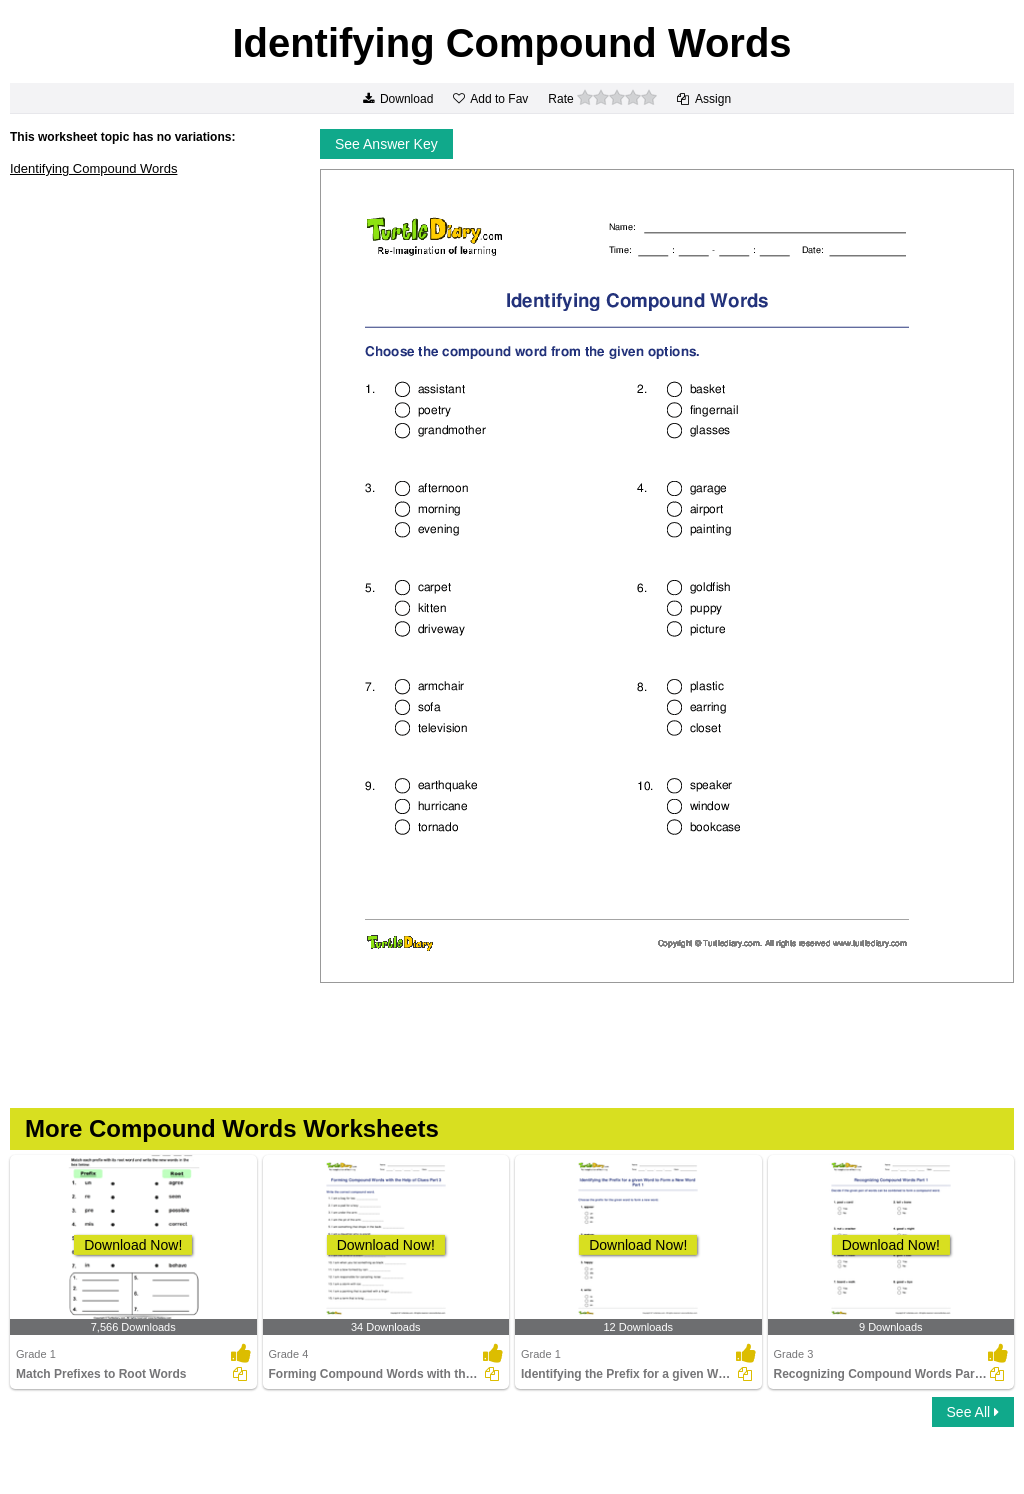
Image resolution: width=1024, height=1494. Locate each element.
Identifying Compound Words (93, 168)
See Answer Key (386, 144)
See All (973, 1412)
